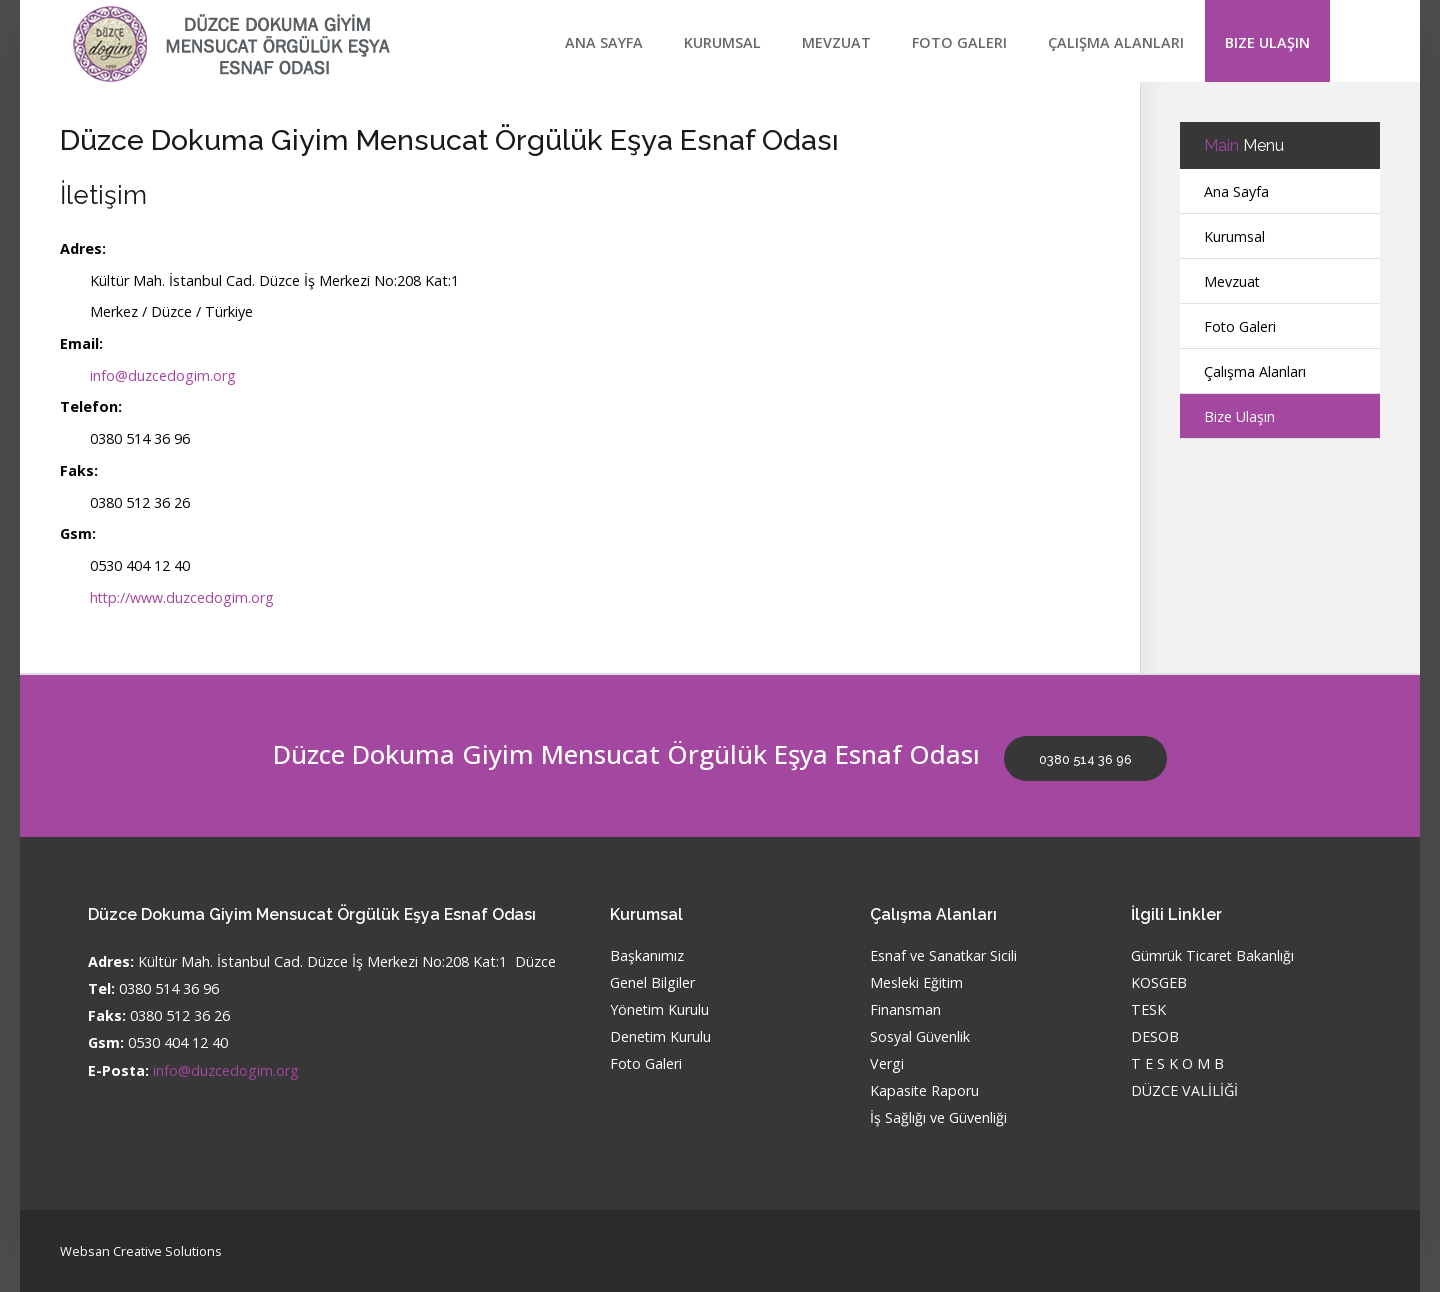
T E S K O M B (1177, 1064)
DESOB (1155, 1037)
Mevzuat (836, 42)
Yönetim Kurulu (660, 1010)
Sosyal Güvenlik (920, 1037)
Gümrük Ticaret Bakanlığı (1213, 956)
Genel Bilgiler (652, 983)
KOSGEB (1159, 983)
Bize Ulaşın (1267, 42)
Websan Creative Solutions (141, 1250)
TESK (1148, 1010)
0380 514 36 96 (1087, 759)
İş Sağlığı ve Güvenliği (938, 1118)
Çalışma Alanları (1116, 42)
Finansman (905, 1010)
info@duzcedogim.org (163, 375)
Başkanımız (647, 956)
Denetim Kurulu (661, 1037)
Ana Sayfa (604, 42)
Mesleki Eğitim (917, 983)
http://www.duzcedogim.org (183, 597)
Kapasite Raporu (925, 1091)
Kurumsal (722, 42)
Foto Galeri (959, 42)
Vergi (887, 1064)
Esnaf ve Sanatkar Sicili (944, 956)
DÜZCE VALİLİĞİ (1184, 1091)
